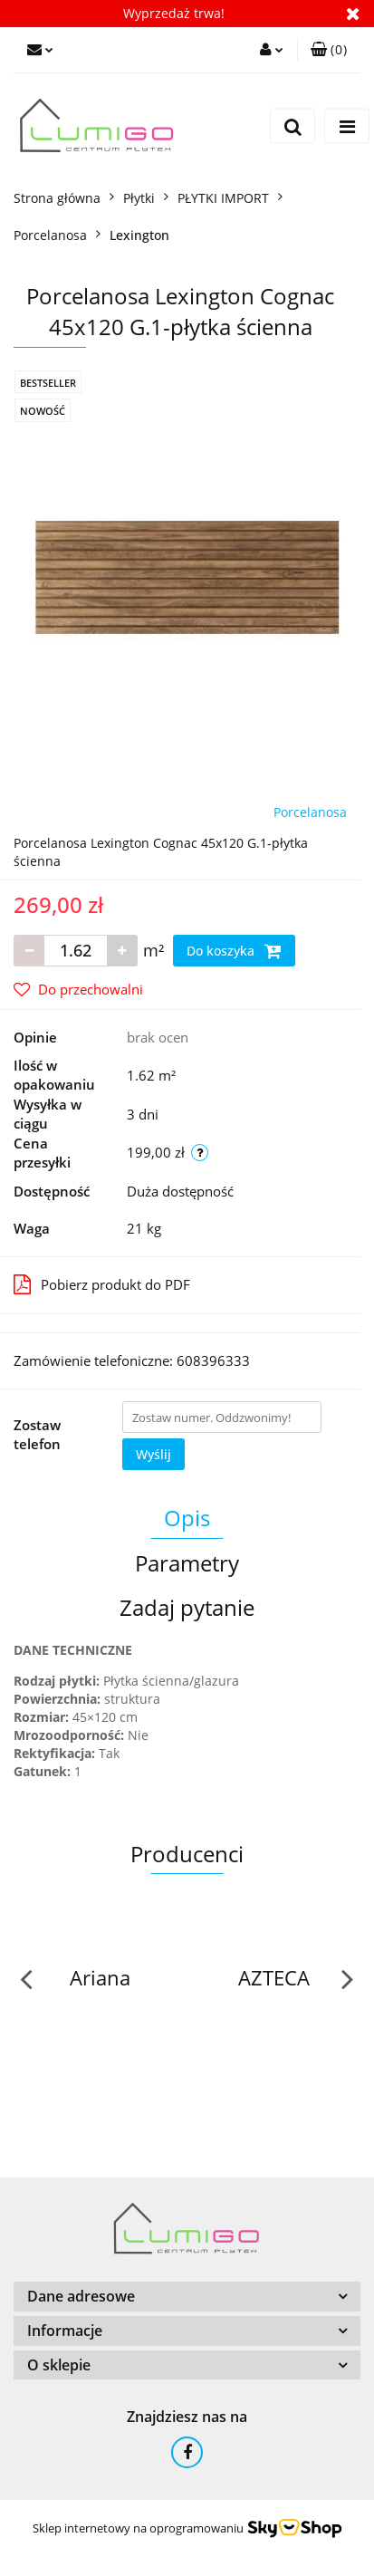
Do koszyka (234, 951)
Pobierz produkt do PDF (102, 1284)
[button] (328, 49)
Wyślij (153, 1454)
